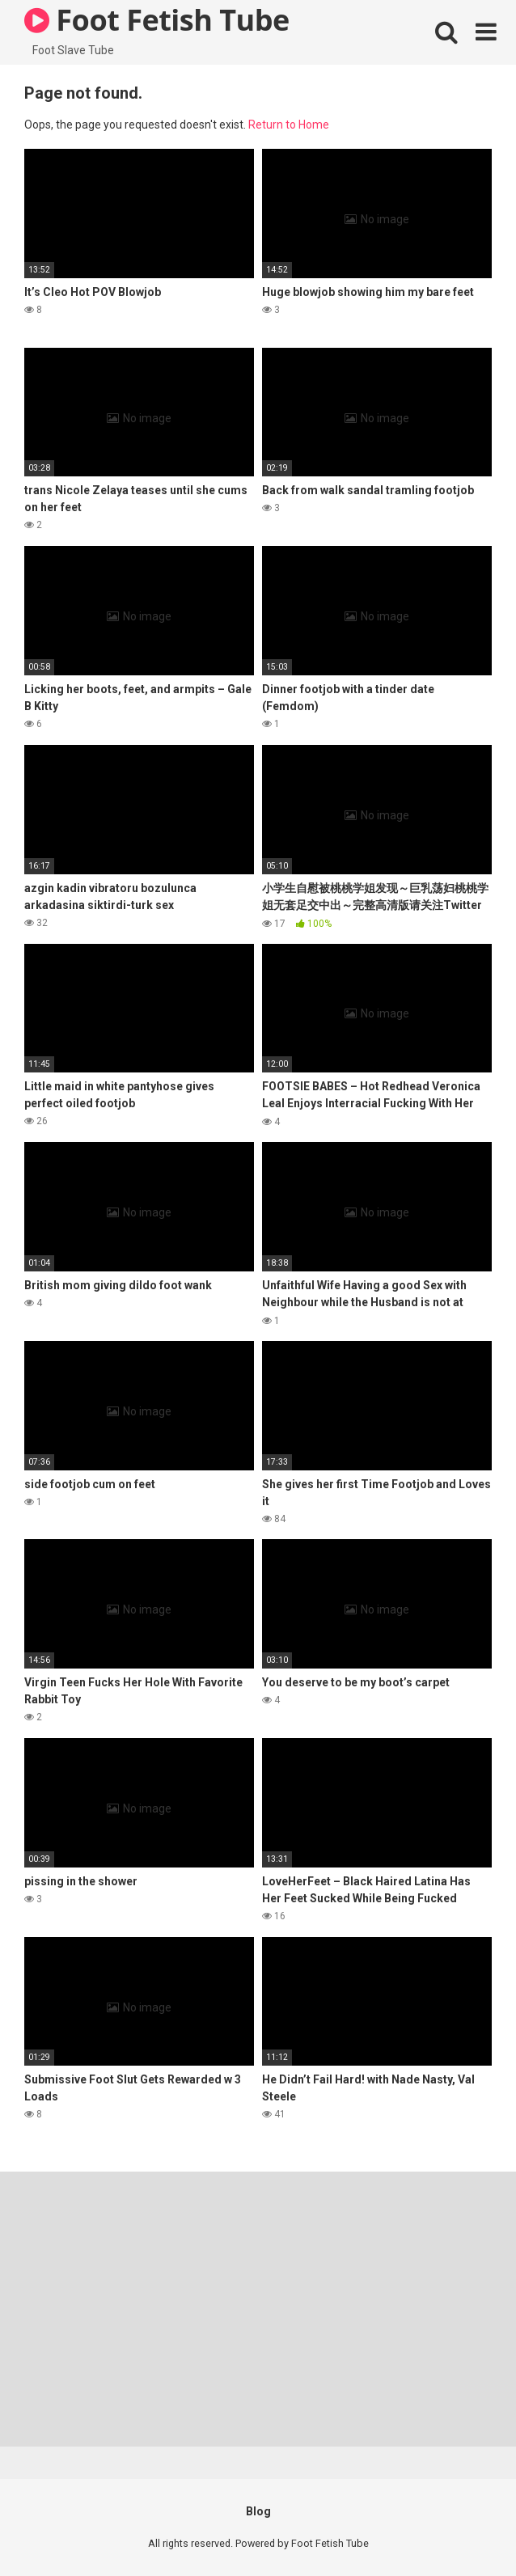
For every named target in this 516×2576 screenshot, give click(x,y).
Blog (258, 2511)
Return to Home (288, 124)
